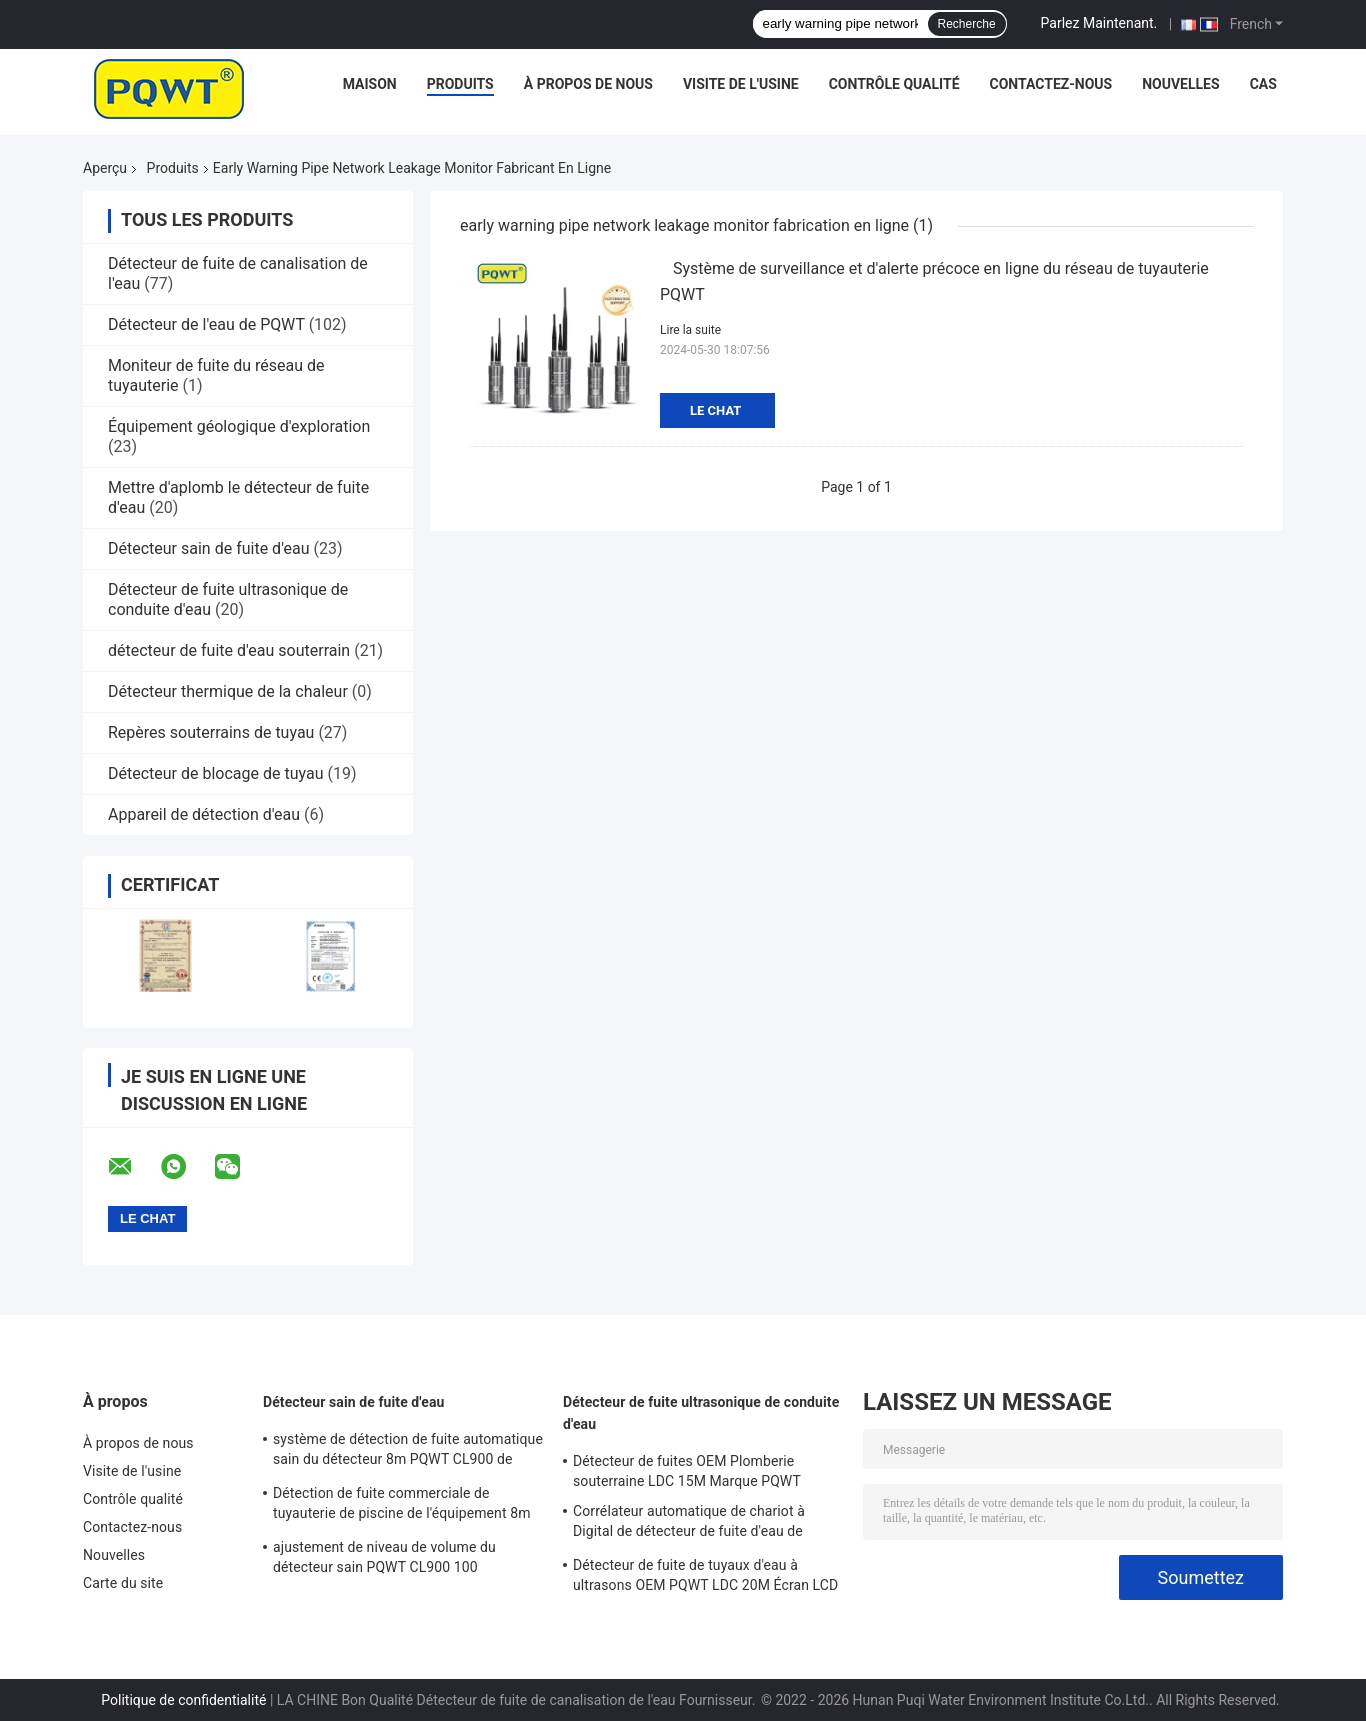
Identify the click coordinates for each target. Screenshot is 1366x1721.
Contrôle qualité (894, 84)
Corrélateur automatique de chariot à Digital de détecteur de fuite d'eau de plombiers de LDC (689, 1524)
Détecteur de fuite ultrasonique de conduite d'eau (701, 1413)
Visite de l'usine (741, 84)
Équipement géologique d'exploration (239, 426)
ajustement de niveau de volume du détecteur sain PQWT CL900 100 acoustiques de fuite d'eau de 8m (384, 1560)
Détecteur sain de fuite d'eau (208, 548)
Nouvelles (1180, 84)
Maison (370, 84)
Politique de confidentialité (183, 1700)
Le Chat (715, 410)
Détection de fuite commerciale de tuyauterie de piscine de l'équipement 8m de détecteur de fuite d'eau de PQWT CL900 (402, 1506)
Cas (1263, 84)
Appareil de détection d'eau (204, 814)
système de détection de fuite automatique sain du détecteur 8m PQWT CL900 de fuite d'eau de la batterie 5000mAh (408, 1452)
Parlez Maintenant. (1099, 23)
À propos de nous (588, 84)
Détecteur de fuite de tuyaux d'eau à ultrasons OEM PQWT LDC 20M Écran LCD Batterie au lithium (705, 1578)
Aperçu (105, 168)
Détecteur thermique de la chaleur (228, 691)
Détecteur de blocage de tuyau (216, 773)
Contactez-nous (1051, 84)
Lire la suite (690, 330)
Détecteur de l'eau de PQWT (206, 324)
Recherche (967, 24)
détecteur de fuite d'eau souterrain (229, 650)
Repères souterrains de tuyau (211, 732)
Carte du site (123, 1583)
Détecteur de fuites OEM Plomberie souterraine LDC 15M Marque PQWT (687, 1471)
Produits (460, 84)
